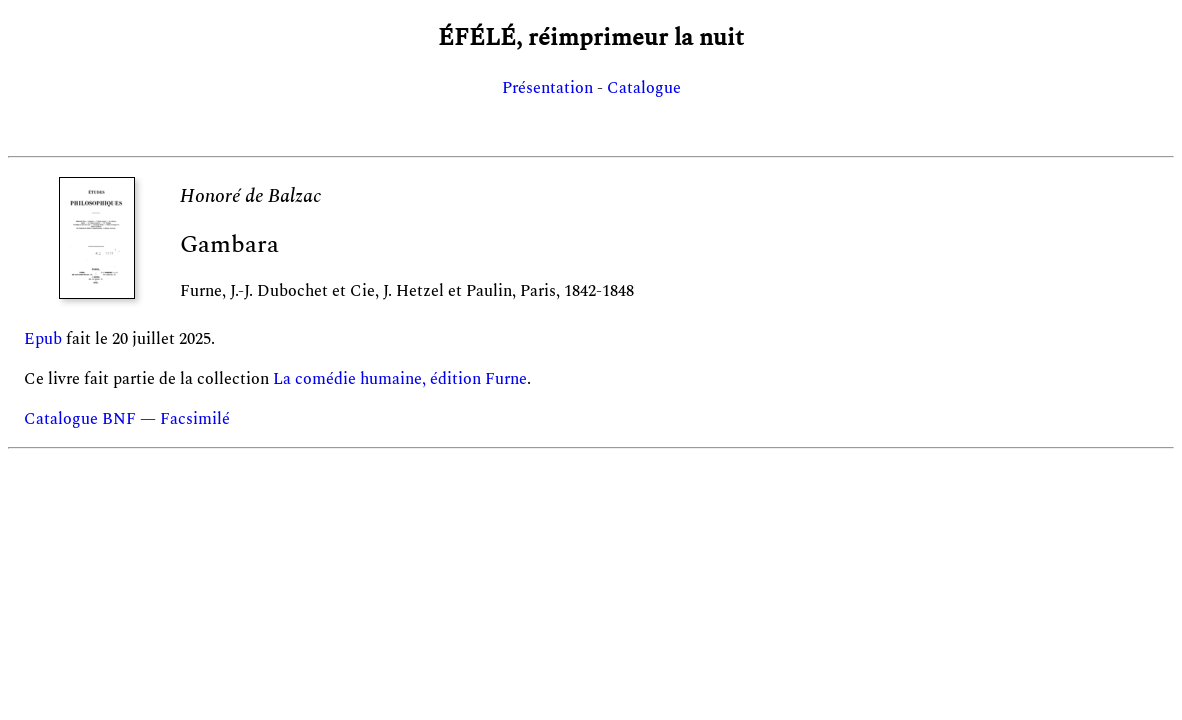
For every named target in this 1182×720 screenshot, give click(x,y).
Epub (43, 339)
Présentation (547, 88)
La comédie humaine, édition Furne (400, 379)
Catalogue (644, 88)
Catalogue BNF (80, 419)
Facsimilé (195, 419)
